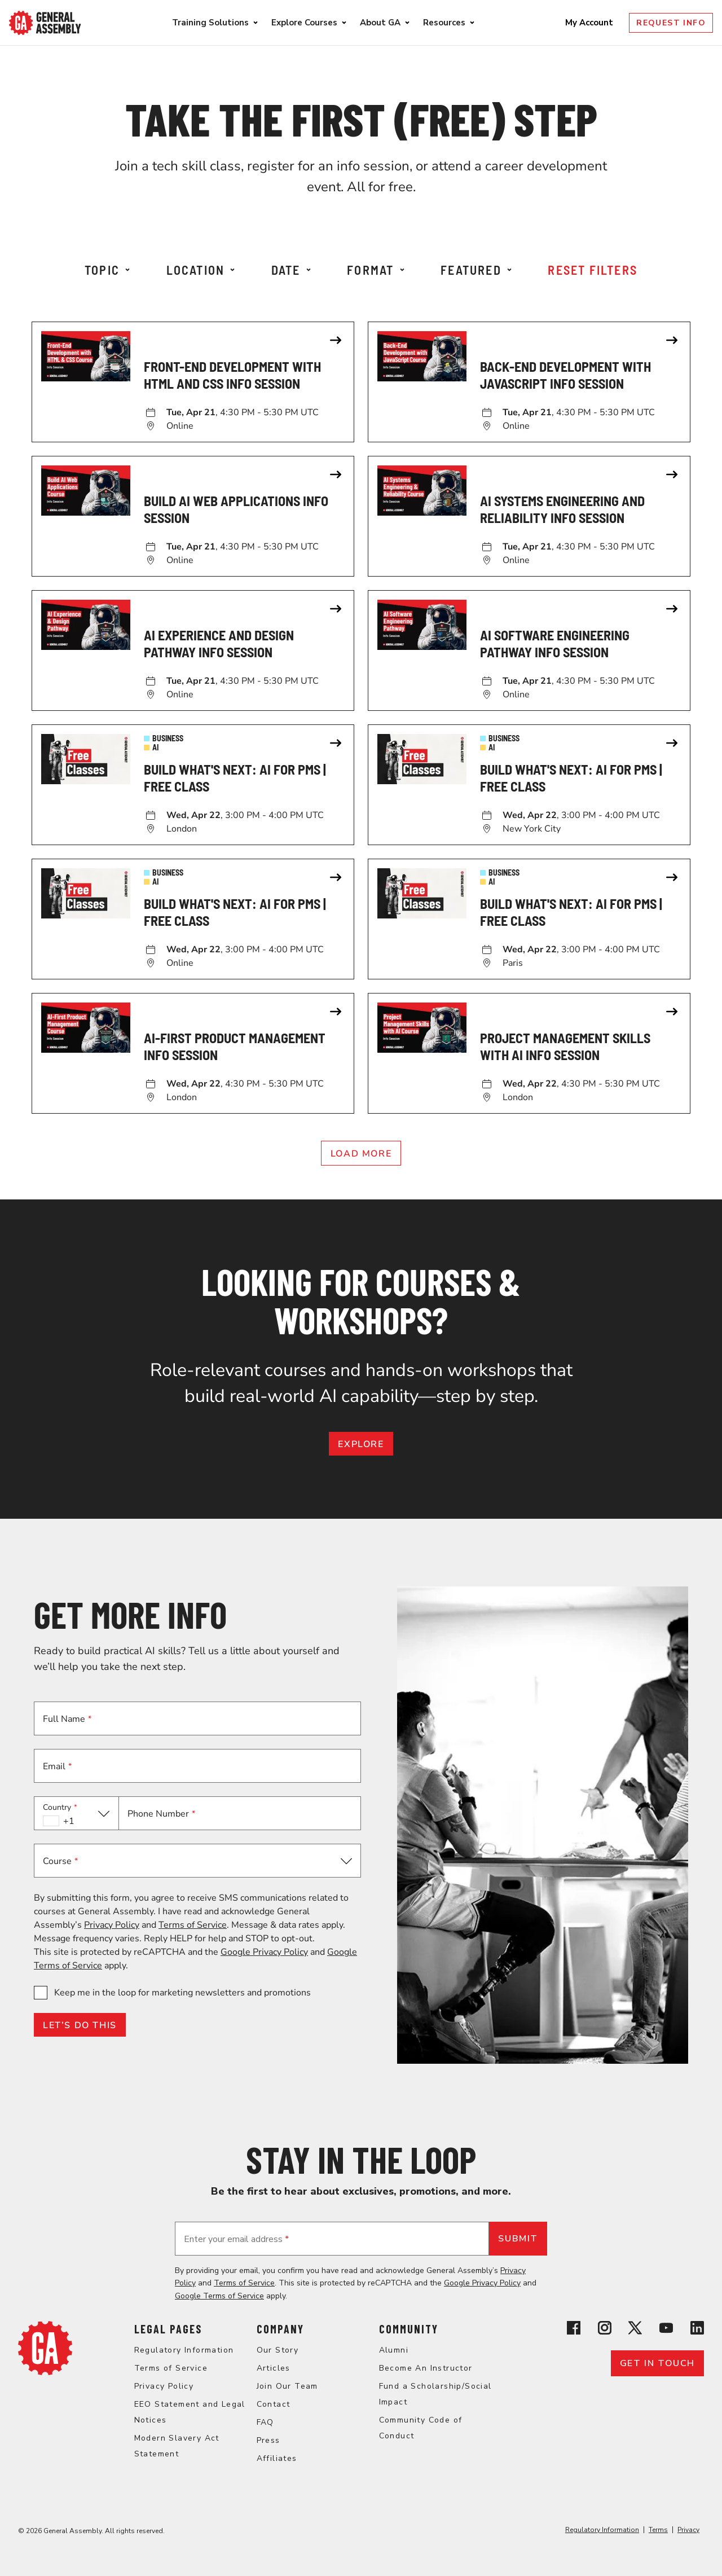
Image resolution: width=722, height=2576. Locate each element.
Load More (361, 1154)
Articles (273, 2368)
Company (280, 2329)
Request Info (671, 22)
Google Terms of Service (219, 2296)
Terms (658, 2529)
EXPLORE (361, 1444)
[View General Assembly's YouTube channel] (666, 2329)
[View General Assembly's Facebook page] (573, 2329)
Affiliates (277, 2458)
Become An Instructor (426, 2368)
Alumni (393, 2350)
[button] (76, 1813)
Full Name (67, 1719)
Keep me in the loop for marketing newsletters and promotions (182, 1992)
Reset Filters (592, 269)
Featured (476, 269)
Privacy (688, 2529)
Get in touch (657, 2363)
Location (200, 269)
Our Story (278, 2350)
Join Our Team (287, 2386)
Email (57, 1766)
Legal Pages (168, 2329)
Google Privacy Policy (264, 1952)
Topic (107, 269)
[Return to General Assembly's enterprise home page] (45, 23)
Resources (444, 22)
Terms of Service (193, 1925)
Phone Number (161, 1814)
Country (60, 1807)
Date (291, 269)
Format (375, 269)
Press (268, 2440)
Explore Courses (304, 22)
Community (408, 2329)
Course (60, 1861)
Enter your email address (236, 2239)
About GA (380, 22)
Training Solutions (210, 22)
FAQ (265, 2422)
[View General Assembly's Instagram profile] (604, 2329)
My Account (590, 22)
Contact (273, 2404)
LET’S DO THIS (80, 2025)
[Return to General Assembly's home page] (45, 2372)
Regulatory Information (184, 2350)
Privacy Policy (111, 1925)
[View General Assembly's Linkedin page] (697, 2329)
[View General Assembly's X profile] (635, 2329)
